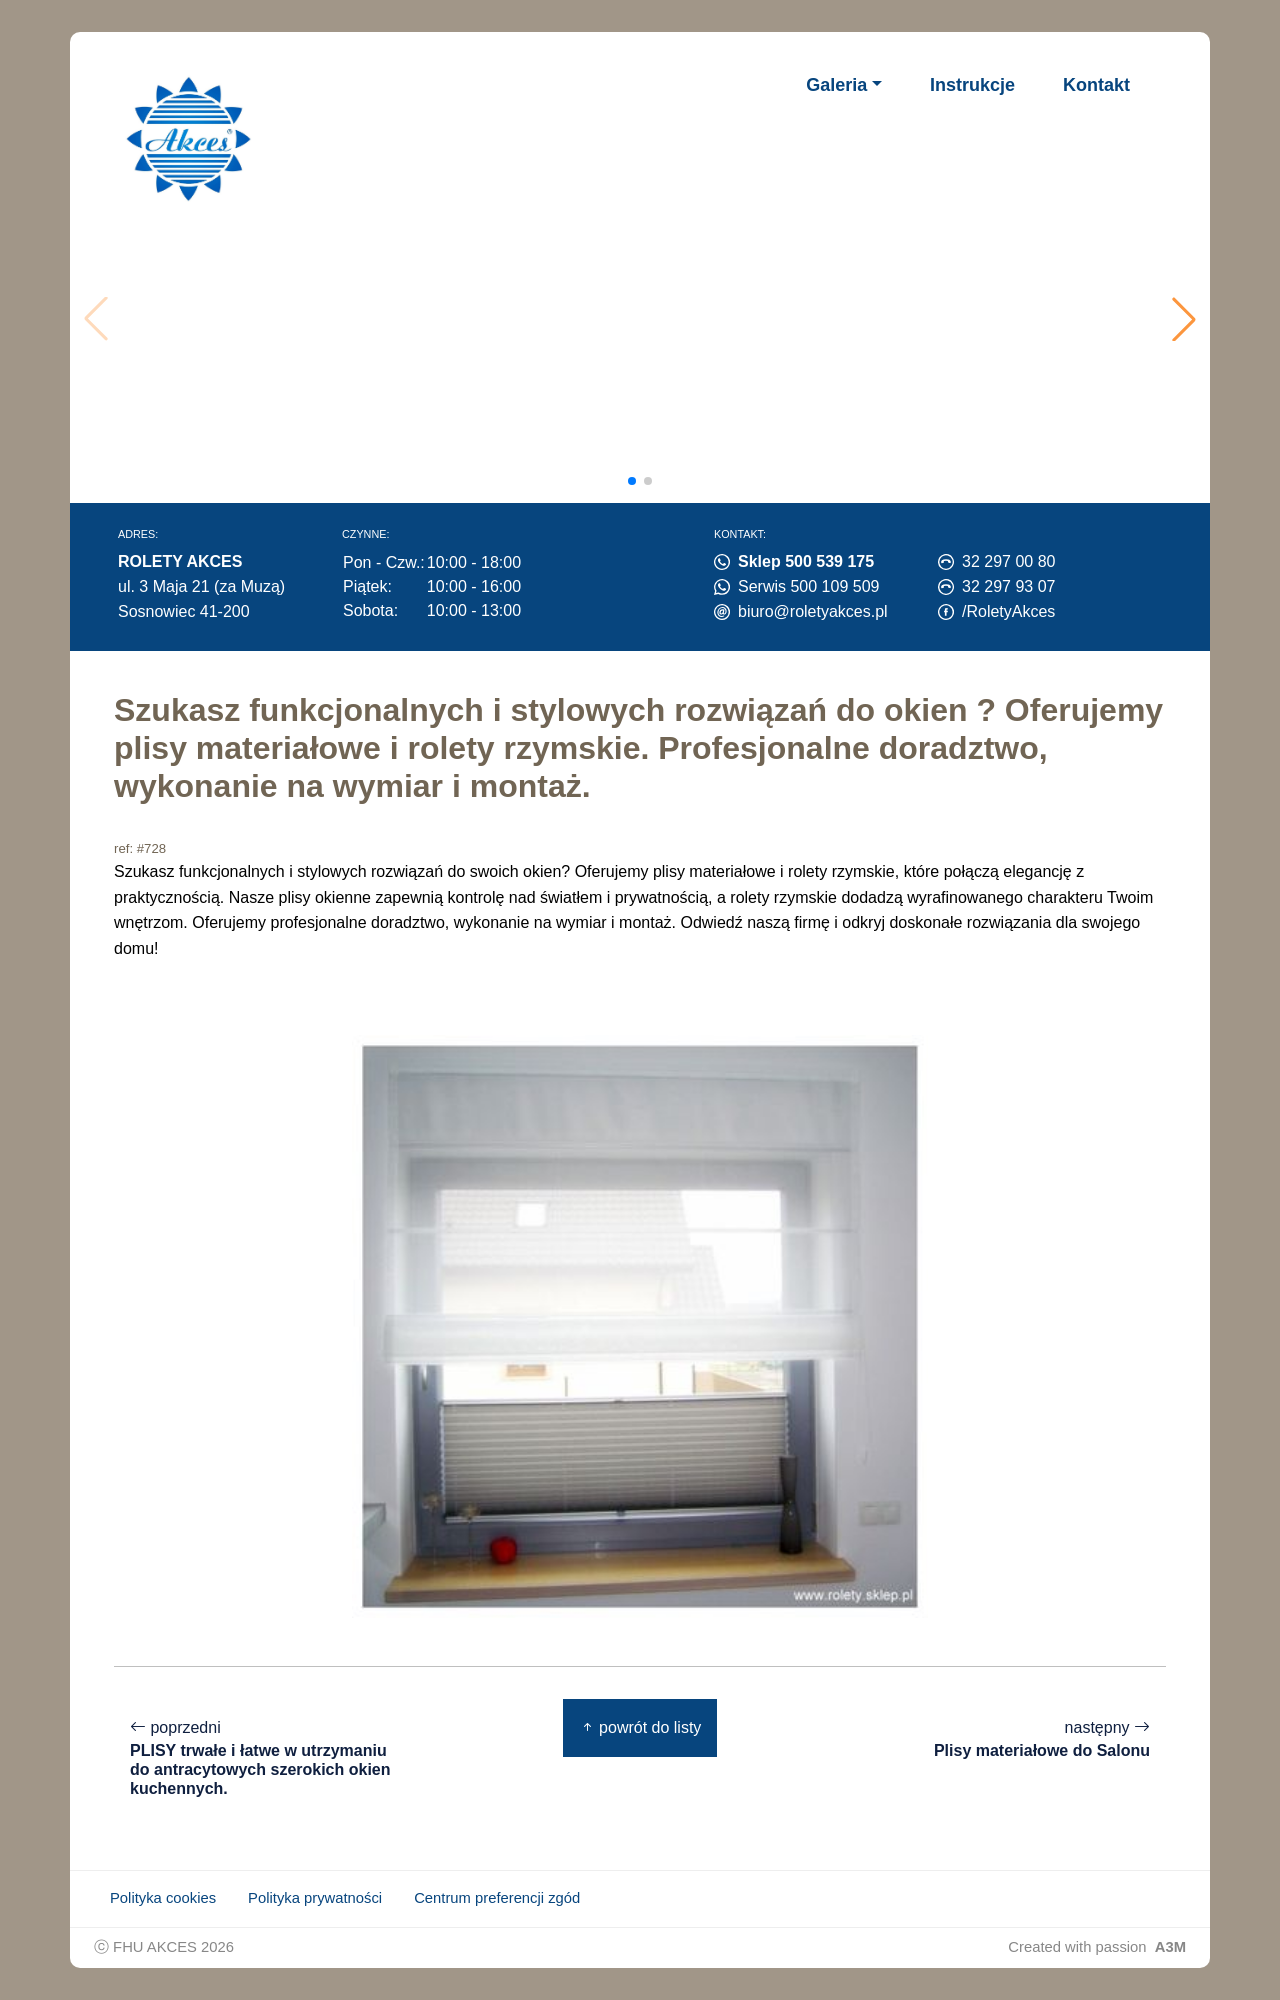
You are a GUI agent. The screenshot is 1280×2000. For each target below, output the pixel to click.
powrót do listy (640, 1727)
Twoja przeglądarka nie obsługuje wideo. (645, 319)
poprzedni (264, 1758)
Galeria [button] (836, 85)
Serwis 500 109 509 (808, 586)
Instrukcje (972, 85)
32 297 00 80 (1008, 561)
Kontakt (1096, 85)
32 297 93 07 (1008, 586)
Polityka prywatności (315, 1898)
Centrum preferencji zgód (497, 1898)
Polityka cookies (163, 1898)
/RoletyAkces (1008, 611)
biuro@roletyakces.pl (813, 611)
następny (1042, 1739)
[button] (1184, 319)
